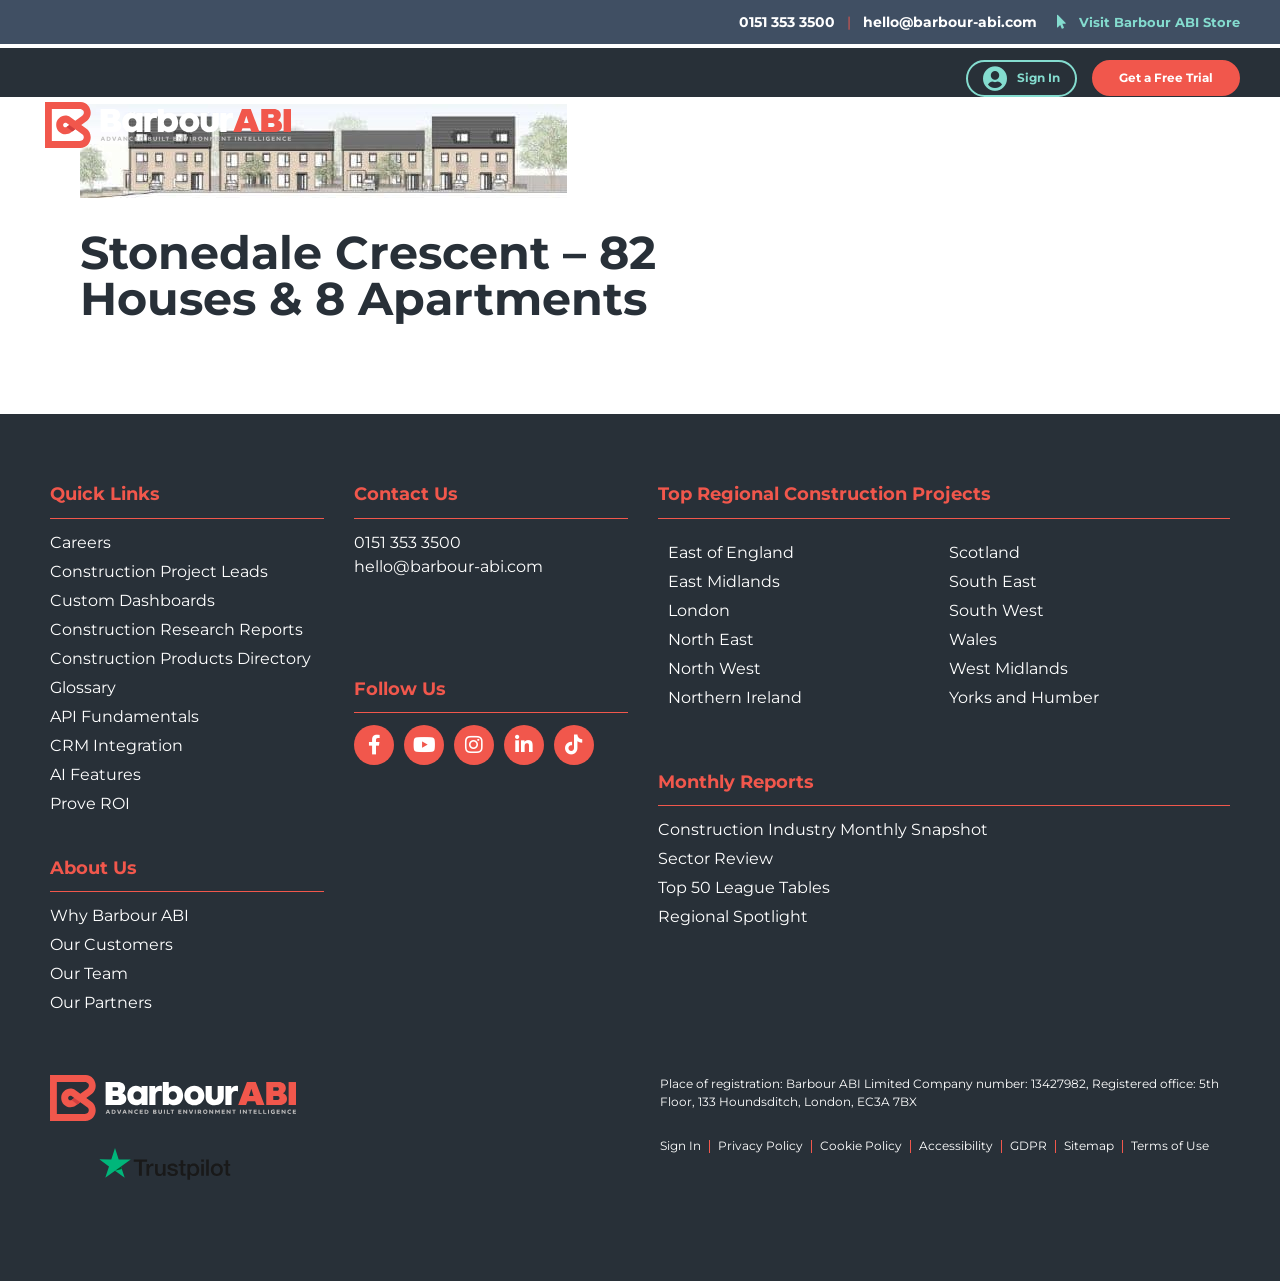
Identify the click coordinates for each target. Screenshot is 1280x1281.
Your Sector (869, 128)
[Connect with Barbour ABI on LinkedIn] (524, 745)
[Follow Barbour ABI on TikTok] (574, 745)
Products (619, 128)
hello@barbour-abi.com (950, 22)
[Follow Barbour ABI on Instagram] (474, 745)
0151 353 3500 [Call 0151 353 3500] (407, 542)
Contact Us (1206, 128)
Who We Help (739, 128)
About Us (1094, 128)
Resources (986, 128)
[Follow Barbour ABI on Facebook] (374, 745)
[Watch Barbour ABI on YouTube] (424, 745)
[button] (1166, 78)
